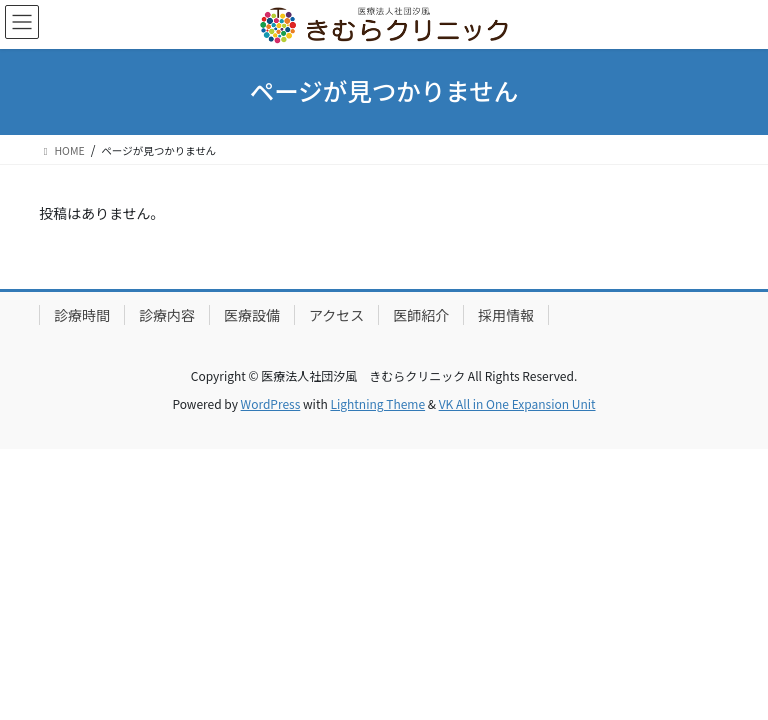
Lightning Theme (377, 403)
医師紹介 (421, 315)
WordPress (271, 403)
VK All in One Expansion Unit (517, 403)
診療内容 (167, 315)
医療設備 (252, 315)
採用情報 (506, 315)
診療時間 (82, 315)
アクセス (336, 315)
